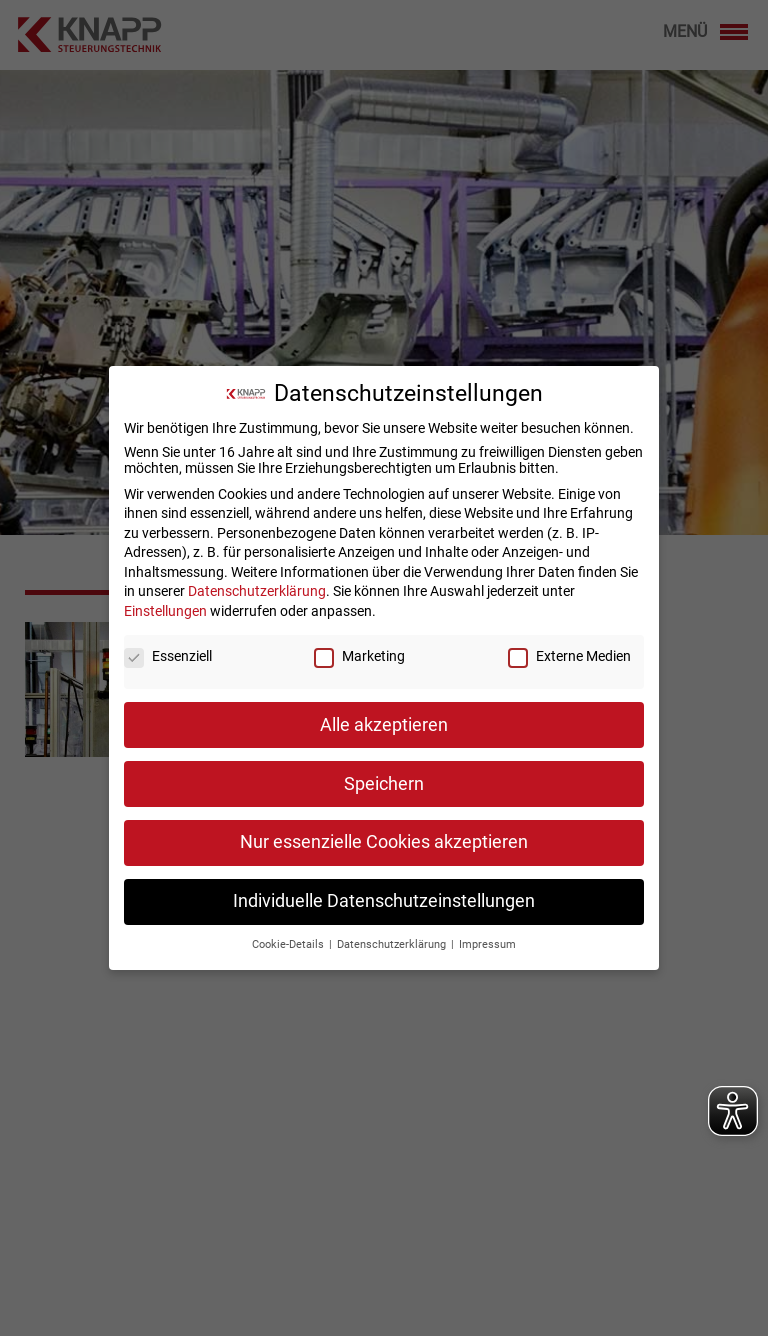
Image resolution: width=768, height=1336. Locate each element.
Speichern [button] (384, 776)
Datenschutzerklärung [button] (393, 936)
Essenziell (168, 648)
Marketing (359, 648)
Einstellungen (165, 603)
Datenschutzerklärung (257, 583)
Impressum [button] (487, 936)
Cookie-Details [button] (289, 936)
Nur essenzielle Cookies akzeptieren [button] (384, 834)
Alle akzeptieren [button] (384, 717)
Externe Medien (569, 648)
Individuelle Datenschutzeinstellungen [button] (384, 893)
